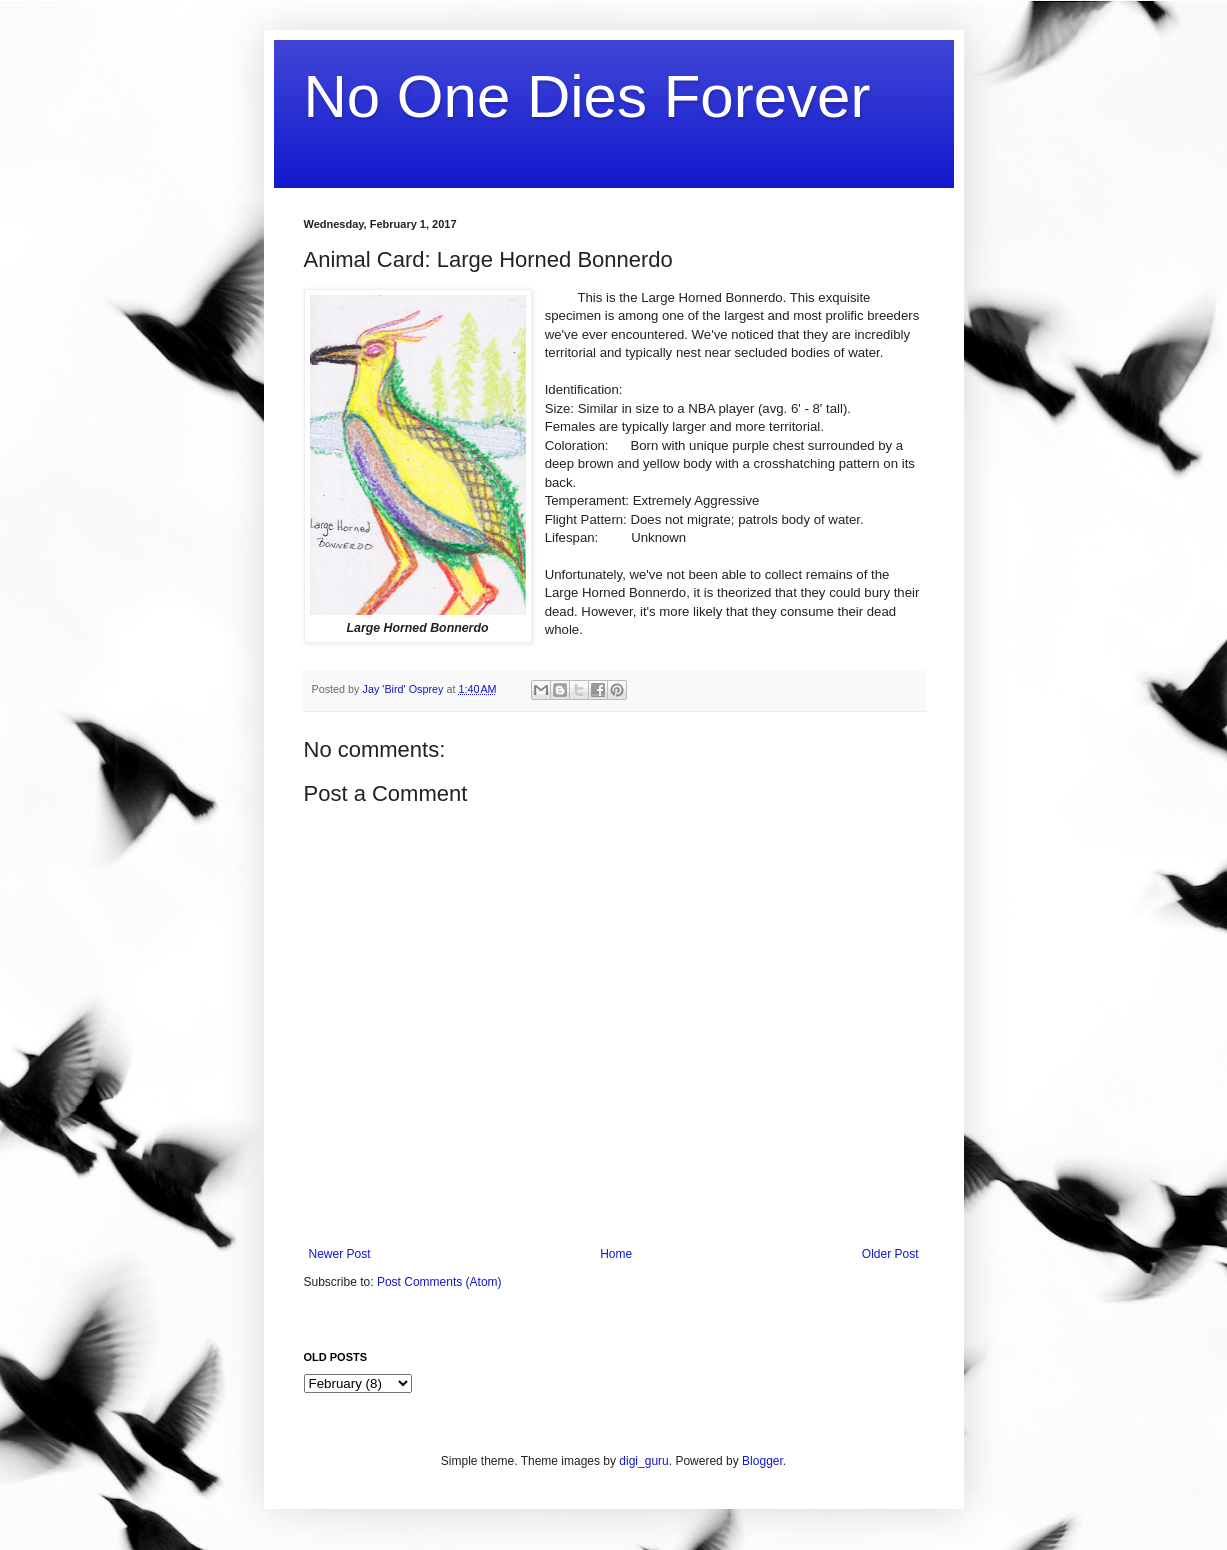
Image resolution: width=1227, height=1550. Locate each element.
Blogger (762, 1461)
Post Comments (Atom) (439, 1282)
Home (616, 1254)
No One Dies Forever (587, 96)
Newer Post (340, 1254)
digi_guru (643, 1461)
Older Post (890, 1254)
